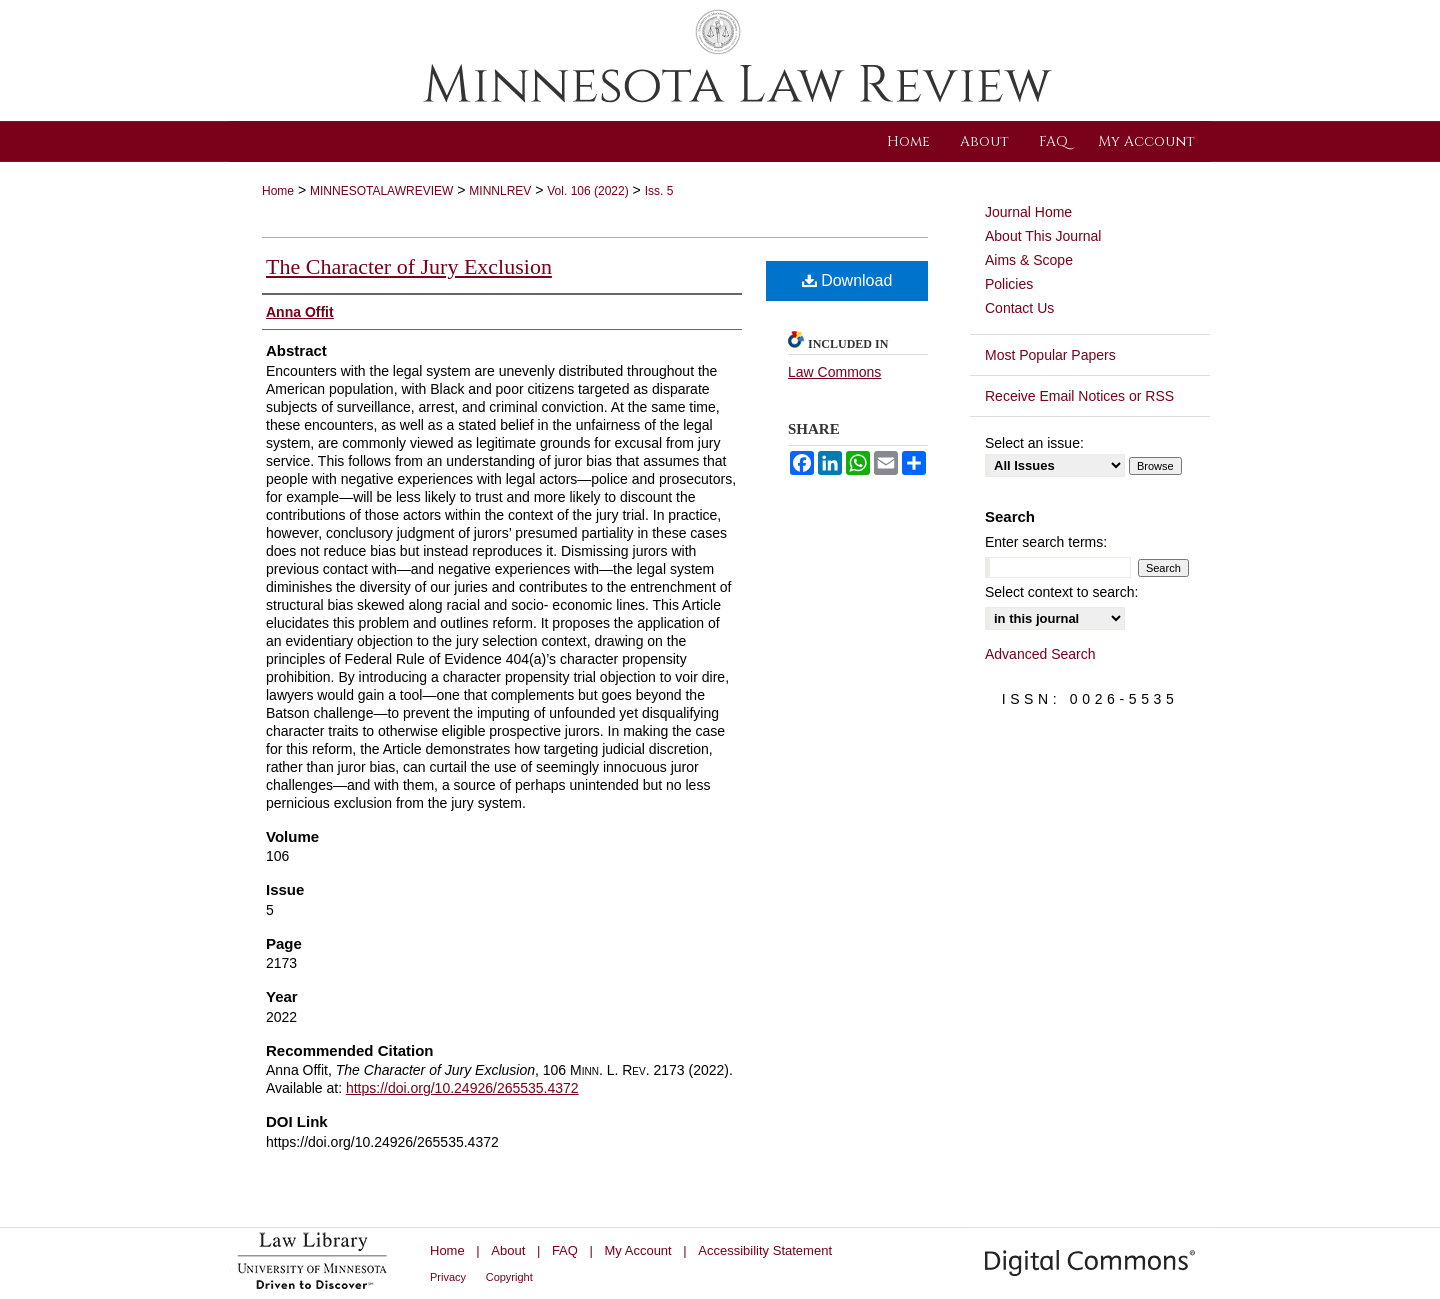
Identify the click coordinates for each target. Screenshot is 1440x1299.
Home (278, 191)
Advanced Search (1040, 654)
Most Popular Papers (1050, 355)
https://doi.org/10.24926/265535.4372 (462, 1088)
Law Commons (834, 372)
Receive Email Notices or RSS (1079, 396)
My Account (638, 1250)
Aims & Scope (1029, 260)
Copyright (509, 1277)
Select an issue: (1034, 443)
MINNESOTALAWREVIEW (381, 191)
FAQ (565, 1250)
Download (847, 280)
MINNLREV (500, 191)
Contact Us (1019, 308)
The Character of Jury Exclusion (409, 266)
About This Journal (1043, 236)
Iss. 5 (659, 191)
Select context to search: (1061, 592)
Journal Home (1028, 212)
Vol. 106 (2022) (587, 191)
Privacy (448, 1277)
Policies (1009, 284)
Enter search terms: (1046, 542)
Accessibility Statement (765, 1250)
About (508, 1250)
